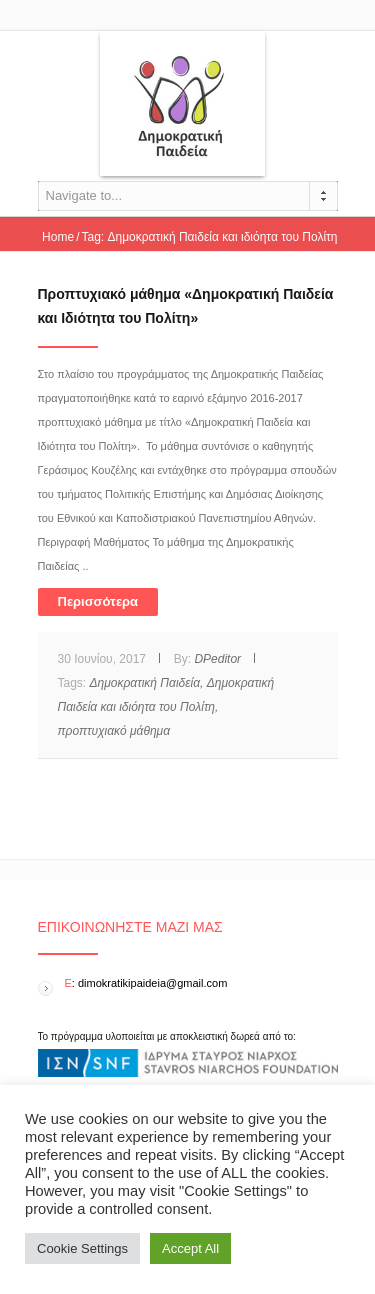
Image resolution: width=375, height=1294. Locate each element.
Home (58, 237)
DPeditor (217, 659)
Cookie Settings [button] (82, 1248)
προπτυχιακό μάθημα (114, 731)
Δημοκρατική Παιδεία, (147, 683)
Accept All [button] (190, 1248)
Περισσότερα (98, 601)
